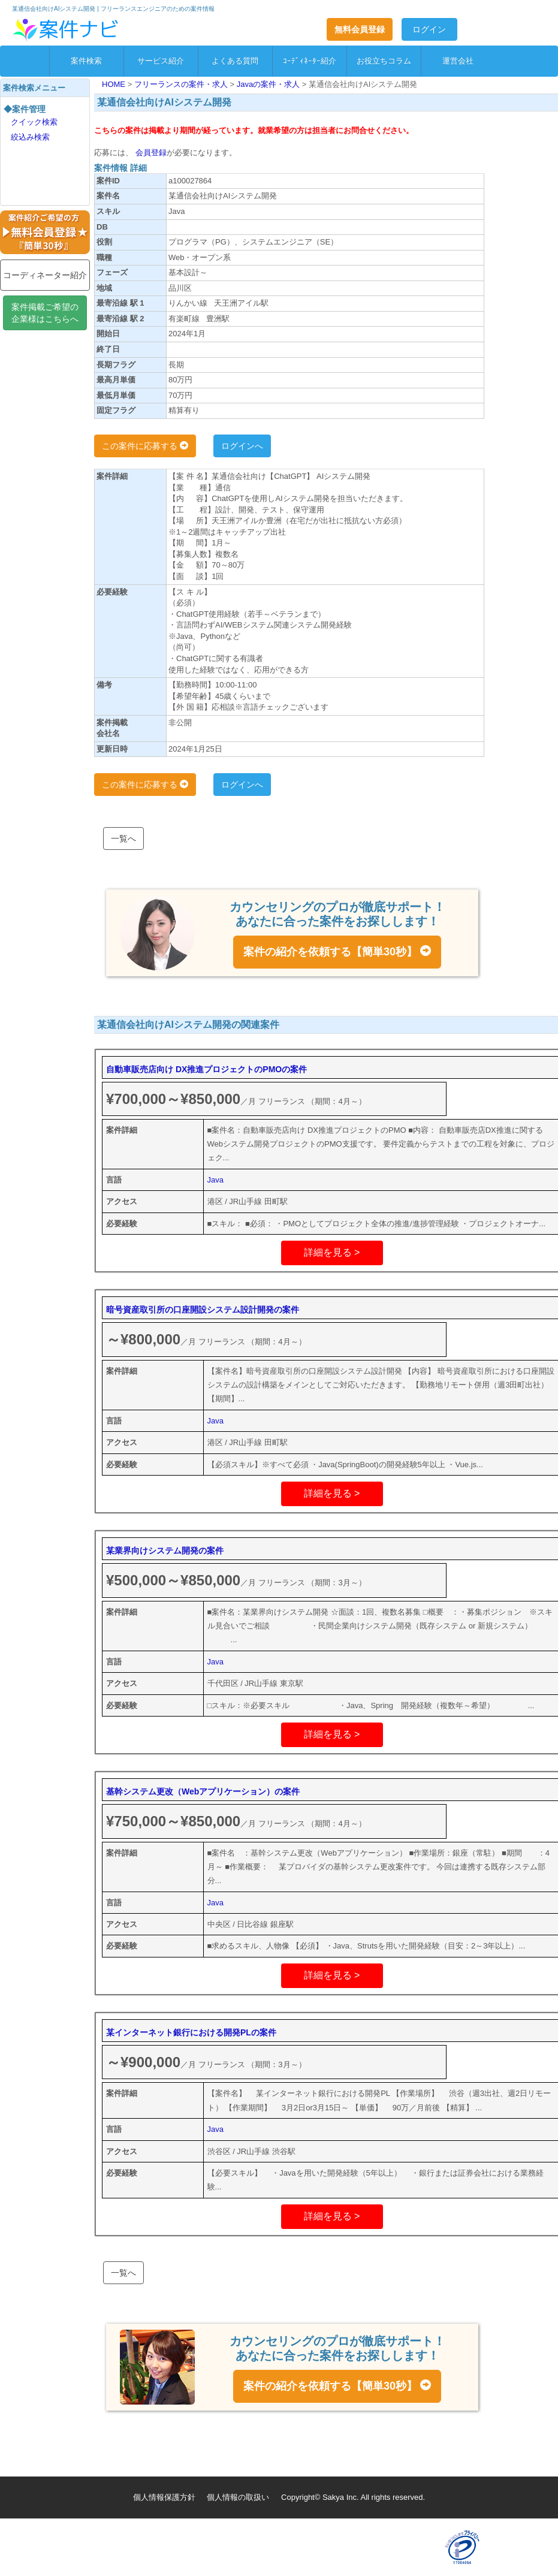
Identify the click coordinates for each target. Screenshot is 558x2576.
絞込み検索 (30, 136)
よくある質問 (235, 60)
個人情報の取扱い (238, 2497)
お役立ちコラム (384, 60)
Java (215, 1179)
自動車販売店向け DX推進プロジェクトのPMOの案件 (206, 1069)
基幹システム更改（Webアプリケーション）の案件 (203, 1791)
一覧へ (123, 838)
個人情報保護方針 (164, 2497)
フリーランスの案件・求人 (182, 84)
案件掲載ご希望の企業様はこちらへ (45, 313)
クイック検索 (34, 121)
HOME (115, 84)
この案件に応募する (145, 446)
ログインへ (242, 446)
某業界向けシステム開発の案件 (165, 1550)
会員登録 (150, 152)
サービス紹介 (160, 60)
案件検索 (86, 60)
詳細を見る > (332, 1252)
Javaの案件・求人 (269, 84)
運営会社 (457, 60)
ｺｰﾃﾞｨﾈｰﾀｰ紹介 (309, 60)
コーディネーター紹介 (45, 275)
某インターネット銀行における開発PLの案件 (191, 2032)
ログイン (429, 29)
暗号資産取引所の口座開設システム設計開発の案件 (202, 1309)
